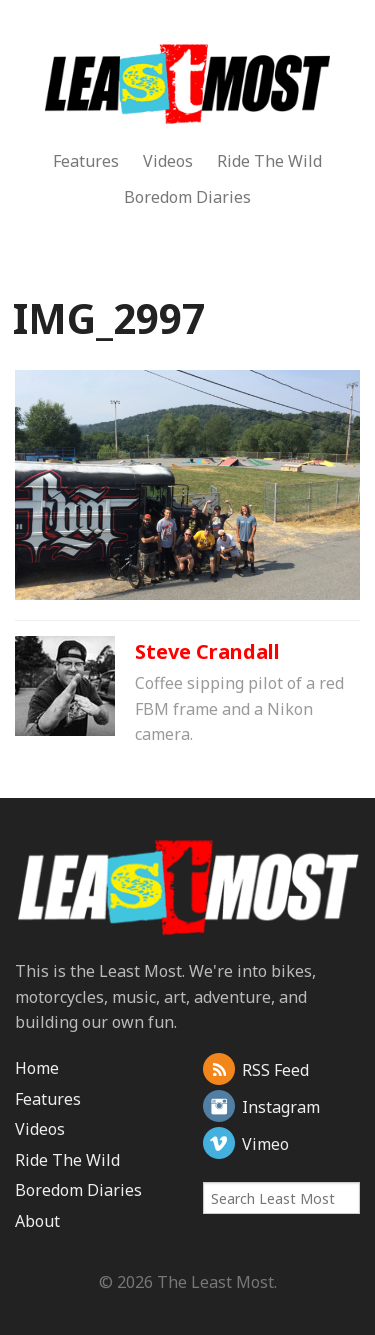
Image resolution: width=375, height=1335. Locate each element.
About (37, 1221)
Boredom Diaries (187, 197)
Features (86, 161)
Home (37, 1068)
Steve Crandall (207, 651)
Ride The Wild (269, 161)
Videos (168, 161)
